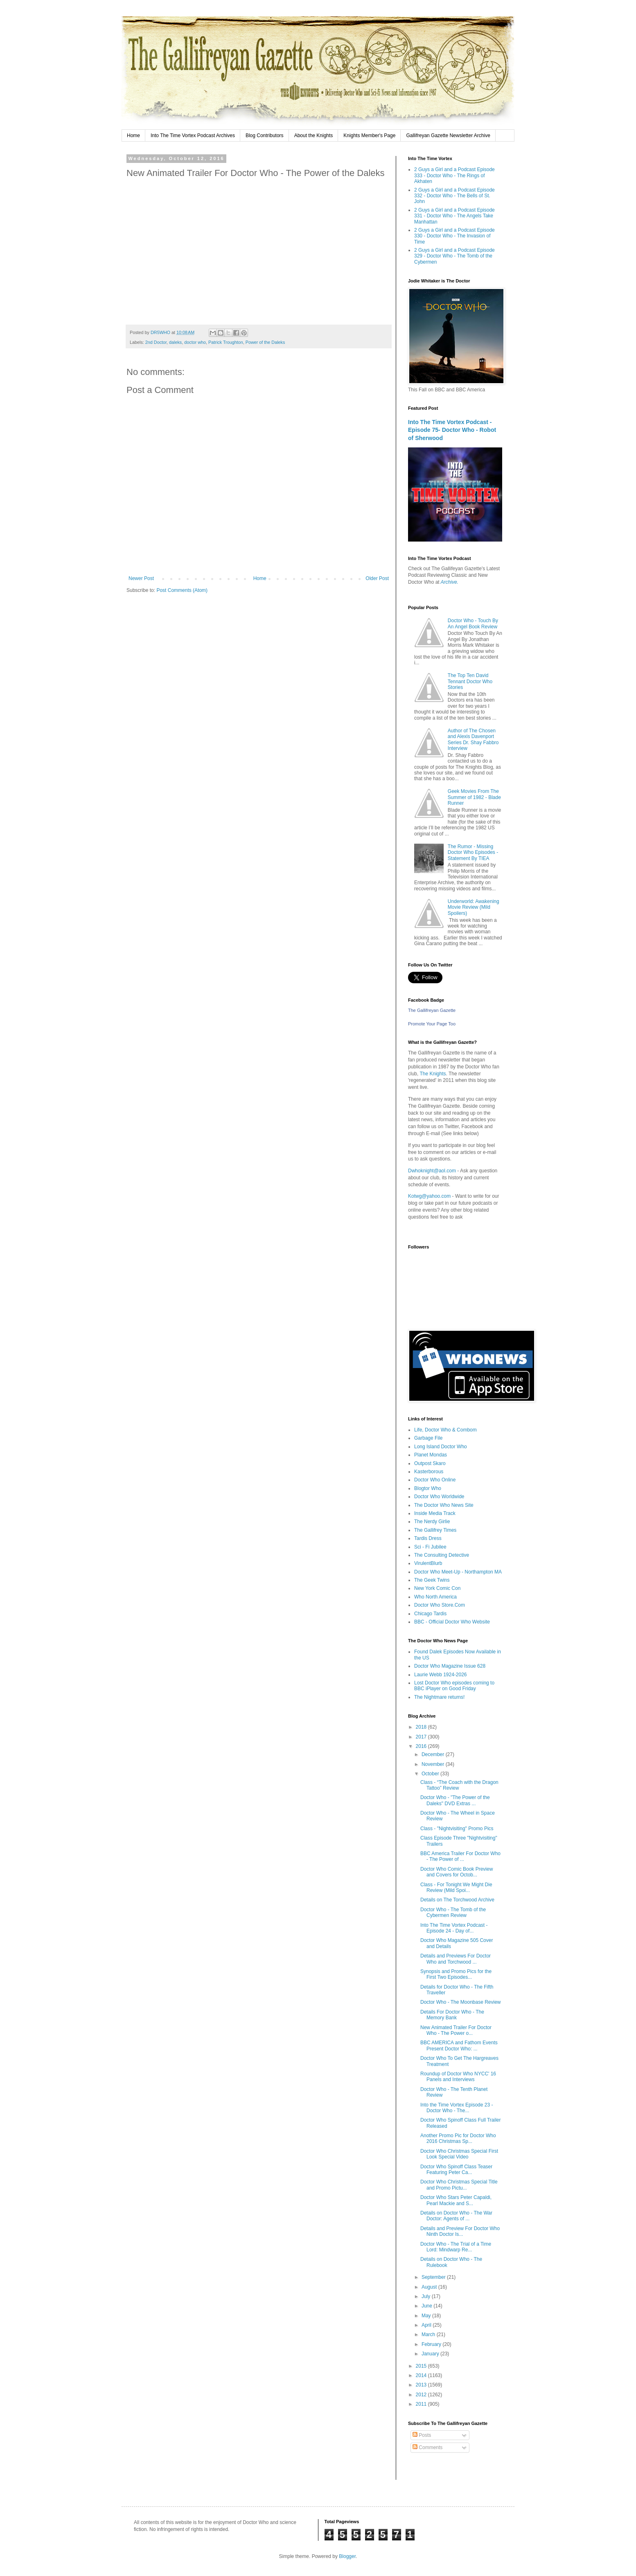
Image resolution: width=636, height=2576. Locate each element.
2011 (422, 2404)
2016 (422, 1746)
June (427, 2306)
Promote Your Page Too (432, 1023)
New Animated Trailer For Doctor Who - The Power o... (456, 2030)
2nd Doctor (156, 342)
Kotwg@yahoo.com (429, 1196)
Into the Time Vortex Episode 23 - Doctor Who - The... (456, 2107)
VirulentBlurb (428, 1563)
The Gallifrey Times (435, 1530)
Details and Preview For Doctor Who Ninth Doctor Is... (460, 2231)
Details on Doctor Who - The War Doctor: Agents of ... (456, 2216)
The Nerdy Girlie (432, 1521)
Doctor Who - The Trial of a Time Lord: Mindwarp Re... (455, 2247)
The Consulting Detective (441, 1555)
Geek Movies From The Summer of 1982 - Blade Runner (474, 797)
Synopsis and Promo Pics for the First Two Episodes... (456, 1974)
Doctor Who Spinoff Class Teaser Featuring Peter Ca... (456, 2169)
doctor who (195, 342)
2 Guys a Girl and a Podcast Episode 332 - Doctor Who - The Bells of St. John (454, 196)
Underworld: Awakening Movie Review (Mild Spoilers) (473, 907)
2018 (422, 1727)
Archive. (449, 582)
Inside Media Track (435, 1513)
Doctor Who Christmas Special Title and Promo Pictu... (459, 2184)
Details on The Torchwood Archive (457, 1900)
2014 (422, 2375)
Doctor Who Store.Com (439, 1605)
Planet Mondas (430, 1455)
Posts (422, 2435)
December (434, 1754)
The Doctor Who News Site (444, 1505)
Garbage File (428, 1438)
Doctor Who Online (435, 1480)
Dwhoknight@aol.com (432, 1171)
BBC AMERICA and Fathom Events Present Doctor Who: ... (459, 2045)
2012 (422, 2395)
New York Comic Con (437, 1588)
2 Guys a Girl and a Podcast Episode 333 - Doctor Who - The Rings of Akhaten (454, 175)
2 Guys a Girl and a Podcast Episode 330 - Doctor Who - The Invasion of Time (454, 236)
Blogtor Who (427, 1488)
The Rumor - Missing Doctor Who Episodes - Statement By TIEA (473, 852)
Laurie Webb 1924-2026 (440, 1674)
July (427, 2296)
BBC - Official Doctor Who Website (452, 1622)
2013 (422, 2385)
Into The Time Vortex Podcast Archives (193, 135)
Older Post (377, 578)
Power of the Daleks (265, 342)
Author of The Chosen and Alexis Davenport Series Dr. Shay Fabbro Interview (473, 739)
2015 (422, 2366)
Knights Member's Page (369, 135)
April (427, 2325)
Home (133, 135)
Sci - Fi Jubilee (430, 1547)
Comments (427, 2447)
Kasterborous (428, 1471)
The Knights (432, 1074)
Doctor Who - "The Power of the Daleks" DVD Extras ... (455, 1800)
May (427, 2316)
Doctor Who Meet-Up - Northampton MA (458, 1572)
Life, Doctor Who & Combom (445, 1430)
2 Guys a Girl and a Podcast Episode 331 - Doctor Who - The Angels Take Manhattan (454, 216)
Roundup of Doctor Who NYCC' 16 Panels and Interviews (458, 2076)
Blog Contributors (265, 135)
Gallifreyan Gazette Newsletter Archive (448, 135)
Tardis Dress (428, 1538)
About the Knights (313, 135)
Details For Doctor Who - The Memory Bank (452, 2015)
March (429, 2334)
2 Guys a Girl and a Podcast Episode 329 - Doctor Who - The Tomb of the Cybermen (454, 256)
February (432, 2344)
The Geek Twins (431, 1580)
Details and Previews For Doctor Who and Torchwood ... (455, 1958)
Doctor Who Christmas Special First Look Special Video (459, 2154)
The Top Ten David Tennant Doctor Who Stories (470, 681)
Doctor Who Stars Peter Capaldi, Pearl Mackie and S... (456, 2200)
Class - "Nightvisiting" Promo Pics (457, 1828)
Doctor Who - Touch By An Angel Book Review (473, 623)
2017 (422, 1737)
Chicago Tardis (430, 1613)
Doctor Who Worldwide (439, 1496)
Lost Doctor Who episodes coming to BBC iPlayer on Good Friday (454, 1685)
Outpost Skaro (430, 1463)
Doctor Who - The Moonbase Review (460, 2002)
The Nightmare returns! (439, 1697)
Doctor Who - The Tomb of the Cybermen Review (453, 1912)
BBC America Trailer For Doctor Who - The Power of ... (460, 1856)
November (434, 1764)
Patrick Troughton (225, 342)
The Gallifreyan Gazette (432, 1010)
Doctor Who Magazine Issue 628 (449, 1666)
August (430, 2287)
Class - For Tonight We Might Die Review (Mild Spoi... (456, 1887)
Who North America (435, 1597)
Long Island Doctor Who (440, 1446)
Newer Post (141, 578)
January (431, 2354)
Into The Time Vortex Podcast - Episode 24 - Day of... (454, 1928)
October (431, 1774)
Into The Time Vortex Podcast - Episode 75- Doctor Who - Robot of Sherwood (452, 430)
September (434, 2277)
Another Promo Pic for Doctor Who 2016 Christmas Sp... (458, 2138)
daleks (175, 342)
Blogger (347, 2556)
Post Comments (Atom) (181, 590)
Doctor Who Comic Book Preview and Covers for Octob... (456, 1872)
